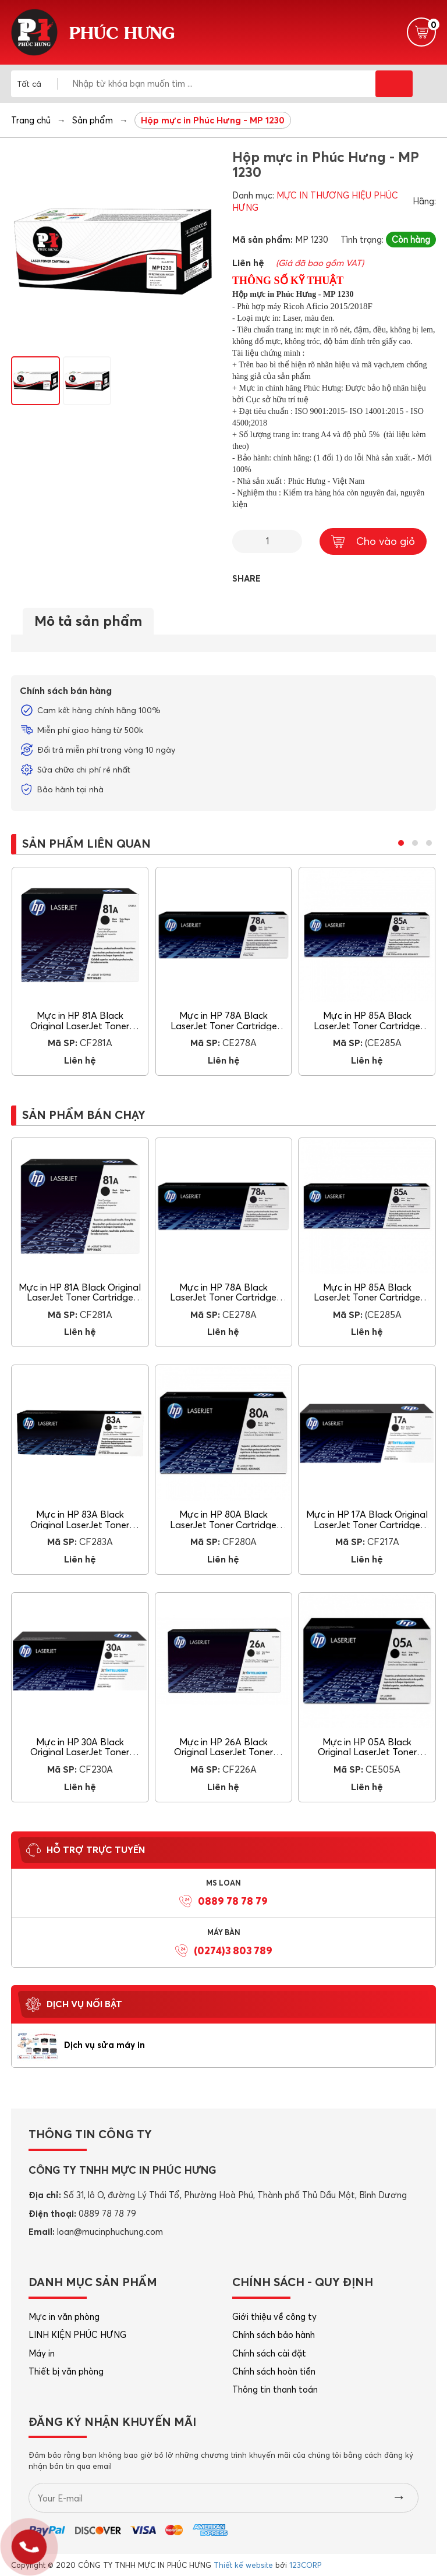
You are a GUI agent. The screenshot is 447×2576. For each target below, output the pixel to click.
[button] (401, 843)
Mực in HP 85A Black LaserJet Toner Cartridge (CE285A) (367, 1025)
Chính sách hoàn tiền (273, 2371)
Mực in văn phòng (64, 2316)
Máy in (42, 2353)
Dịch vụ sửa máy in (104, 2044)
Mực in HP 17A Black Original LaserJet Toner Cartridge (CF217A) (367, 1524)
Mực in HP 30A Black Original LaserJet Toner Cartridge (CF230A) (79, 1752)
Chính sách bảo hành (273, 2334)
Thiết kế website (243, 2565)
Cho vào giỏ (373, 541)
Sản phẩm (92, 120)
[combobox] (37, 84)
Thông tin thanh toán (275, 2389)
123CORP (305, 2565)
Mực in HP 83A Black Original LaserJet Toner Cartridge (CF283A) (79, 1524)
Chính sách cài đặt (269, 2353)
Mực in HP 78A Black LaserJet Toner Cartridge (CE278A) (224, 1025)
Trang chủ (31, 120)
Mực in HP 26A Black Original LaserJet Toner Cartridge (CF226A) (223, 1752)
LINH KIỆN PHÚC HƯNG (77, 2334)
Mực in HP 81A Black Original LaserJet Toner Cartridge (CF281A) (79, 1025)
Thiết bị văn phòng (66, 2371)
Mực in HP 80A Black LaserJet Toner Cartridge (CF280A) (223, 1524)
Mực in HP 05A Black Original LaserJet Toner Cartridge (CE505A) (367, 1752)
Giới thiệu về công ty (274, 2316)
